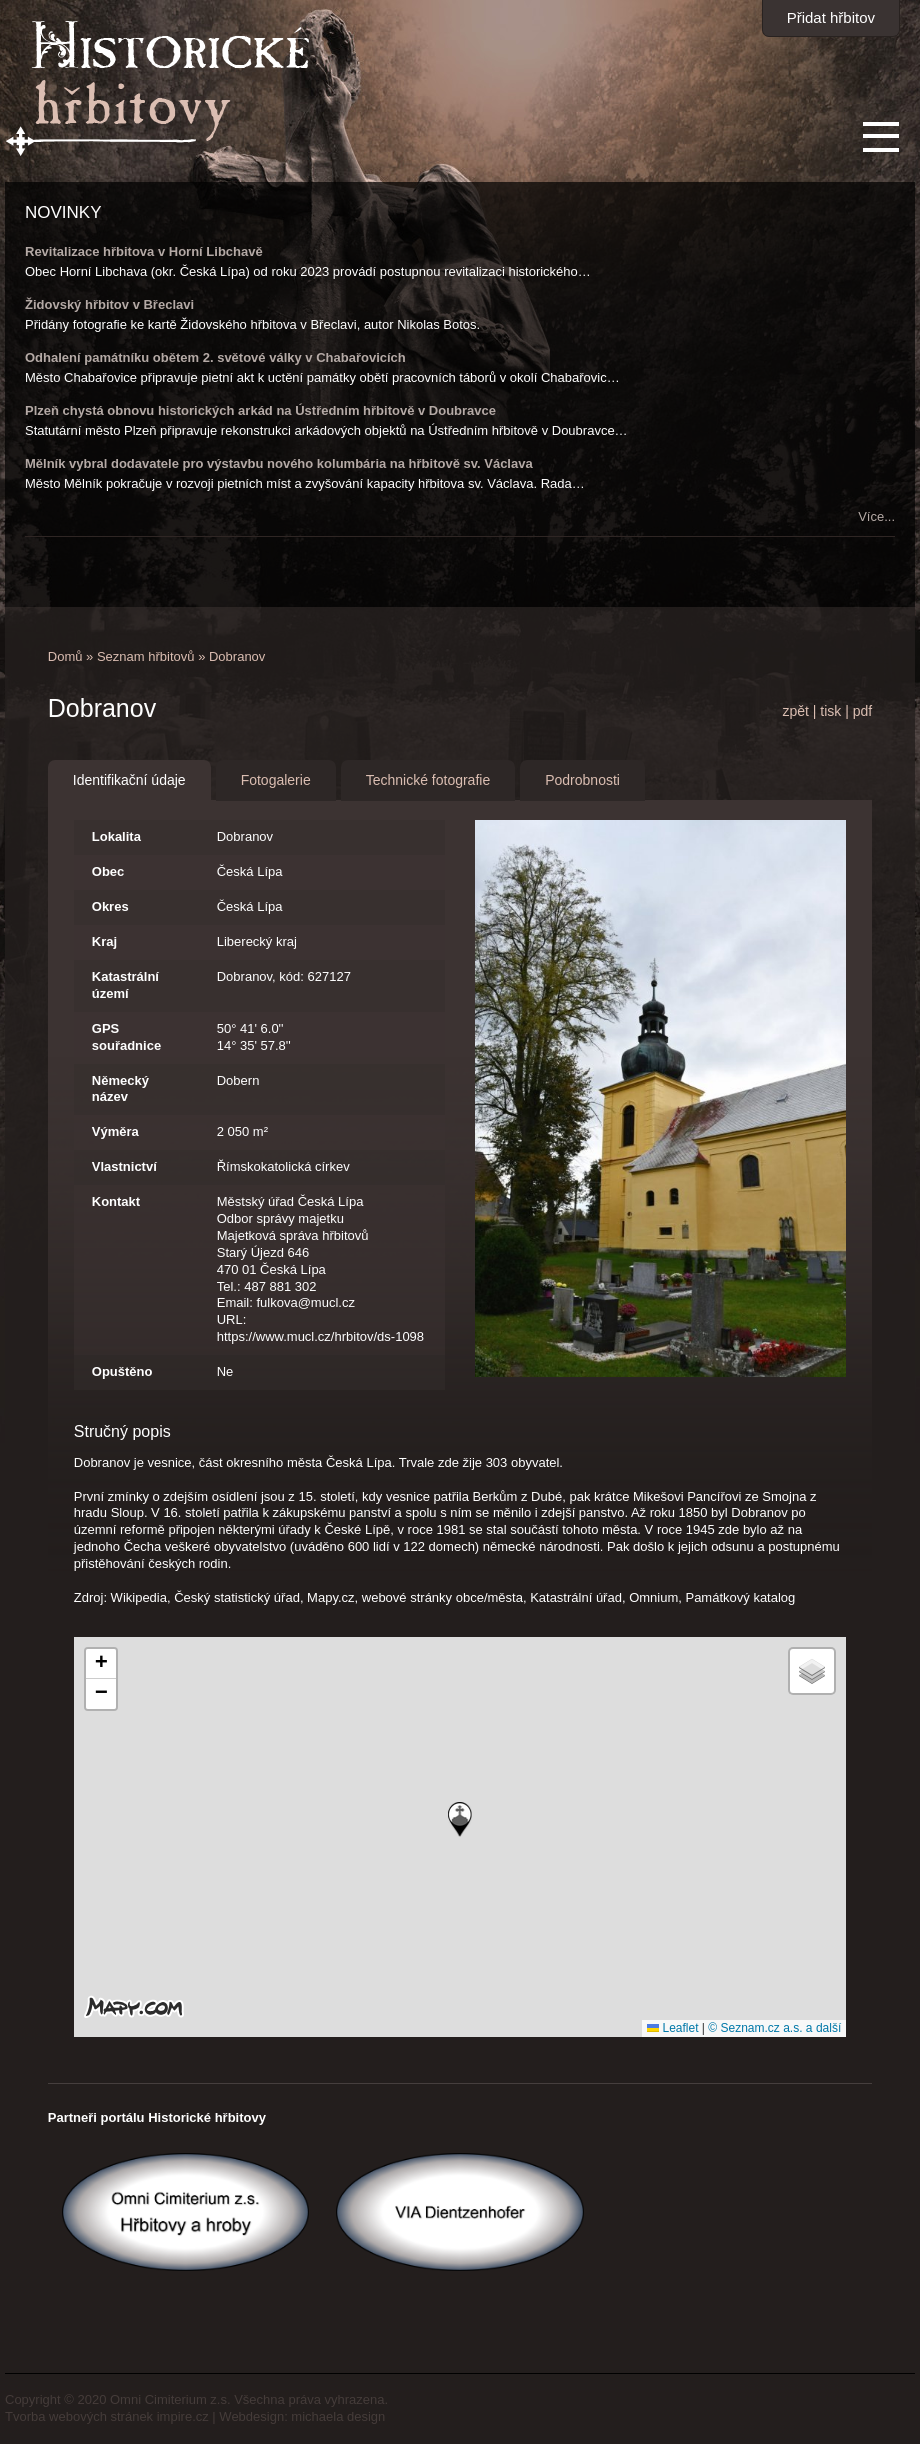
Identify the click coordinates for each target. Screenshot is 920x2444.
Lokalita (116, 836)
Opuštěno (122, 1371)
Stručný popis (122, 1431)
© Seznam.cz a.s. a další (774, 2028)
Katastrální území (125, 985)
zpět (795, 711)
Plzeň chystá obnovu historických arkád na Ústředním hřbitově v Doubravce (260, 410)
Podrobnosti (582, 780)
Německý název (120, 1089)
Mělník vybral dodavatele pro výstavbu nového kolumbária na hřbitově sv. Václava (279, 463)
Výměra (115, 1131)
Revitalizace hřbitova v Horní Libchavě (144, 251)
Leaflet (672, 2028)
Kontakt (116, 1201)
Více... (876, 516)
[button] (460, 1819)
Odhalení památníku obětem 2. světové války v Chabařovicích (215, 357)
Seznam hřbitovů (146, 656)
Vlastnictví (124, 1166)
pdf (862, 711)
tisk (830, 711)
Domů (65, 656)
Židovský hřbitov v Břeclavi (109, 304)
